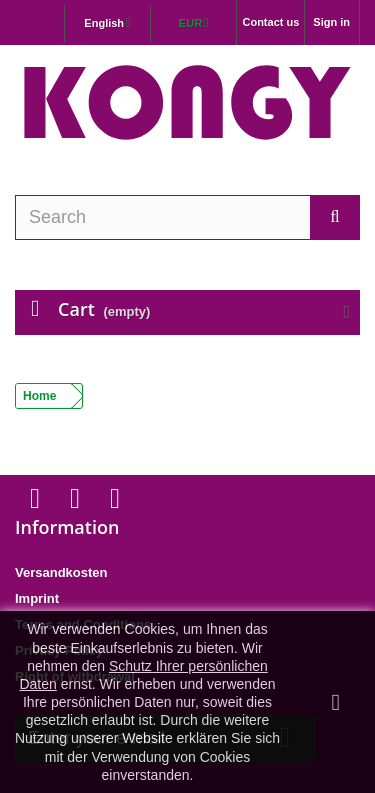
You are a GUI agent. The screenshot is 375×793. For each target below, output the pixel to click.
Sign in (331, 22)
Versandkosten (61, 572)
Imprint (37, 598)
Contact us (270, 22)
